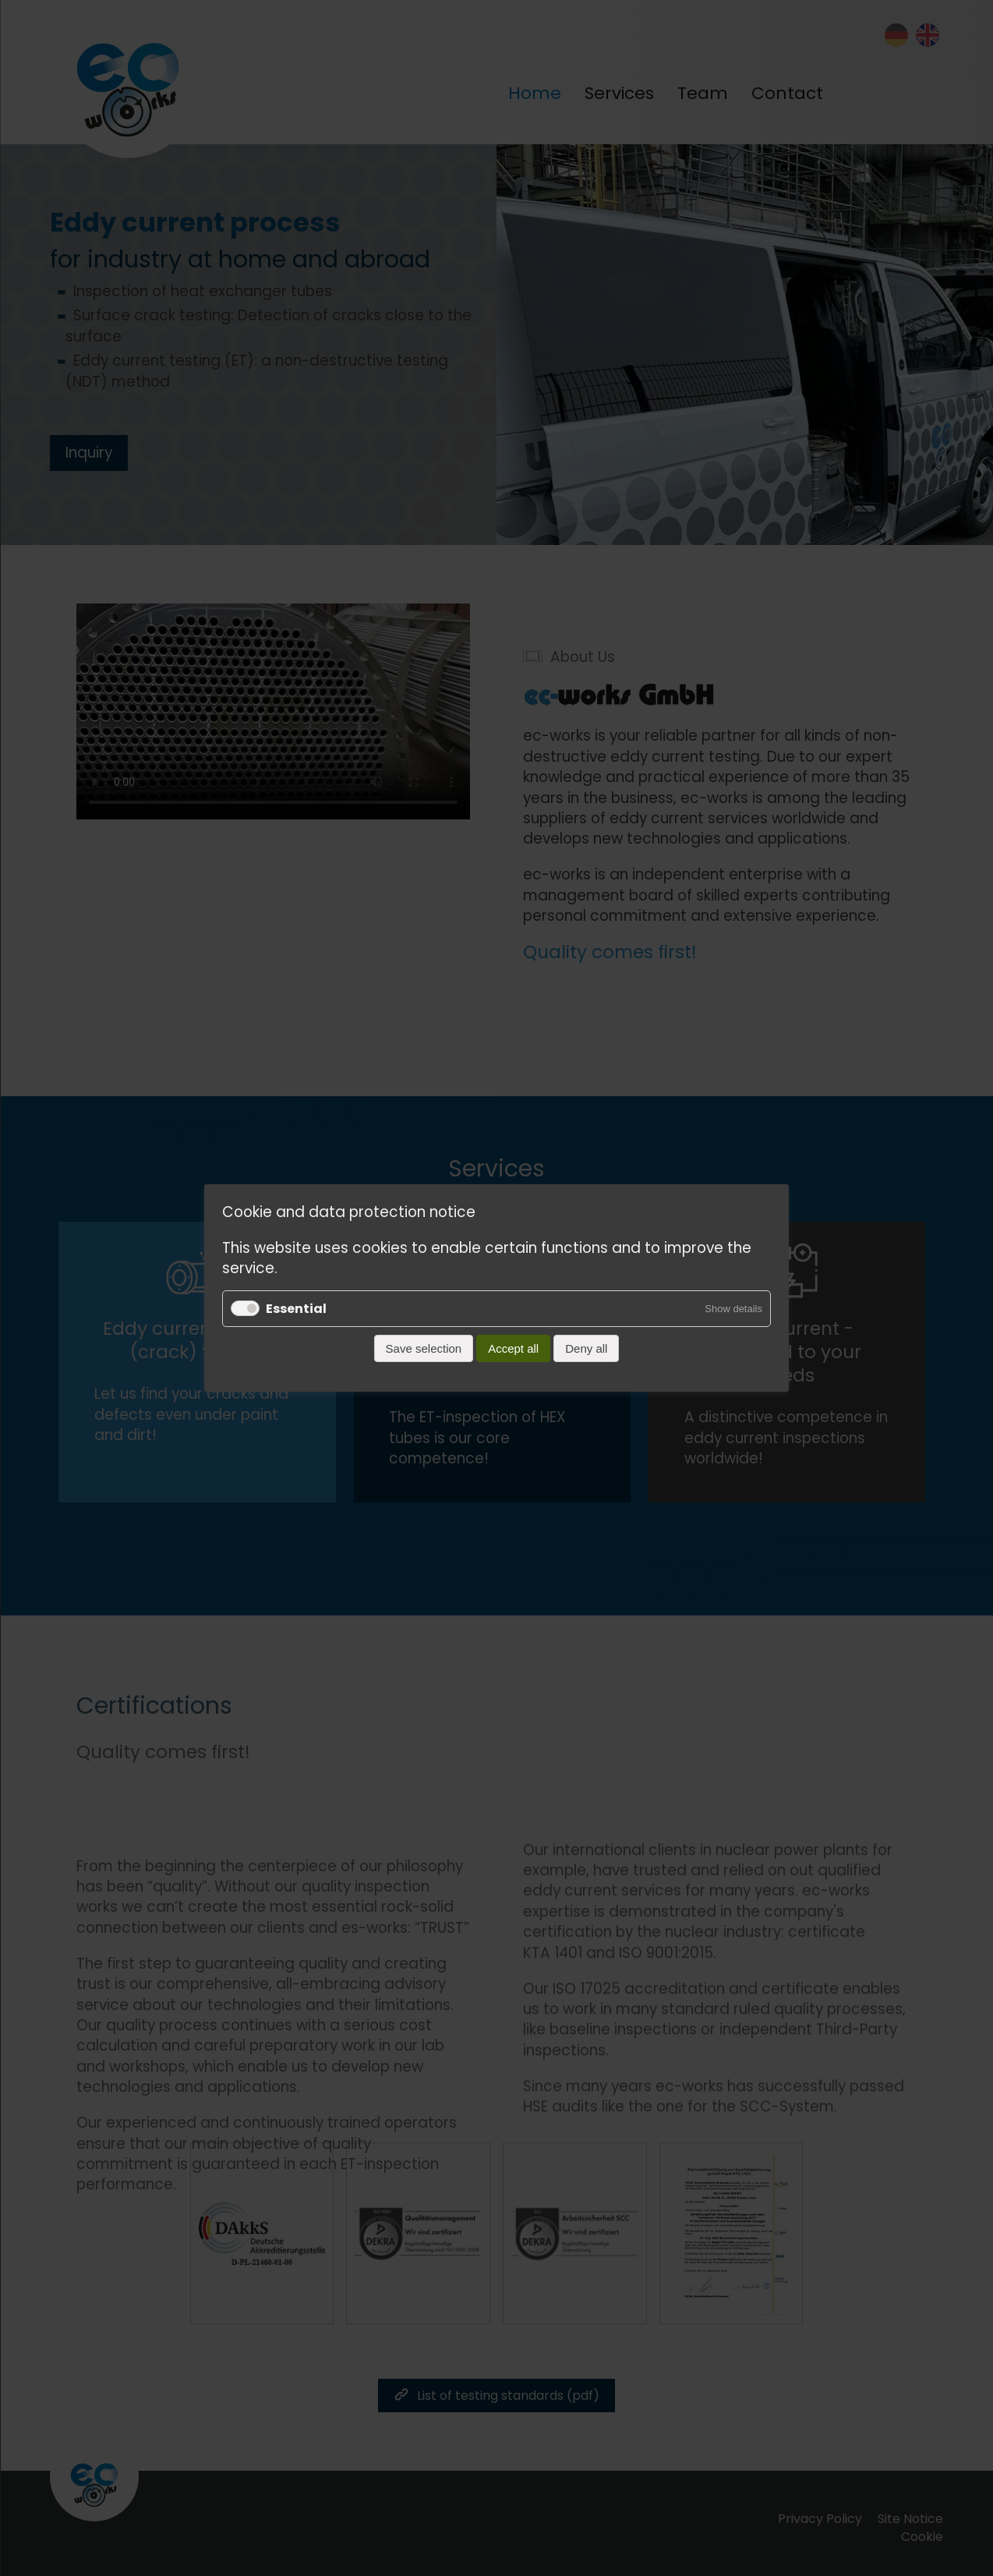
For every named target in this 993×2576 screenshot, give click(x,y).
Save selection (424, 1348)
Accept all (513, 1348)
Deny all (586, 1348)
